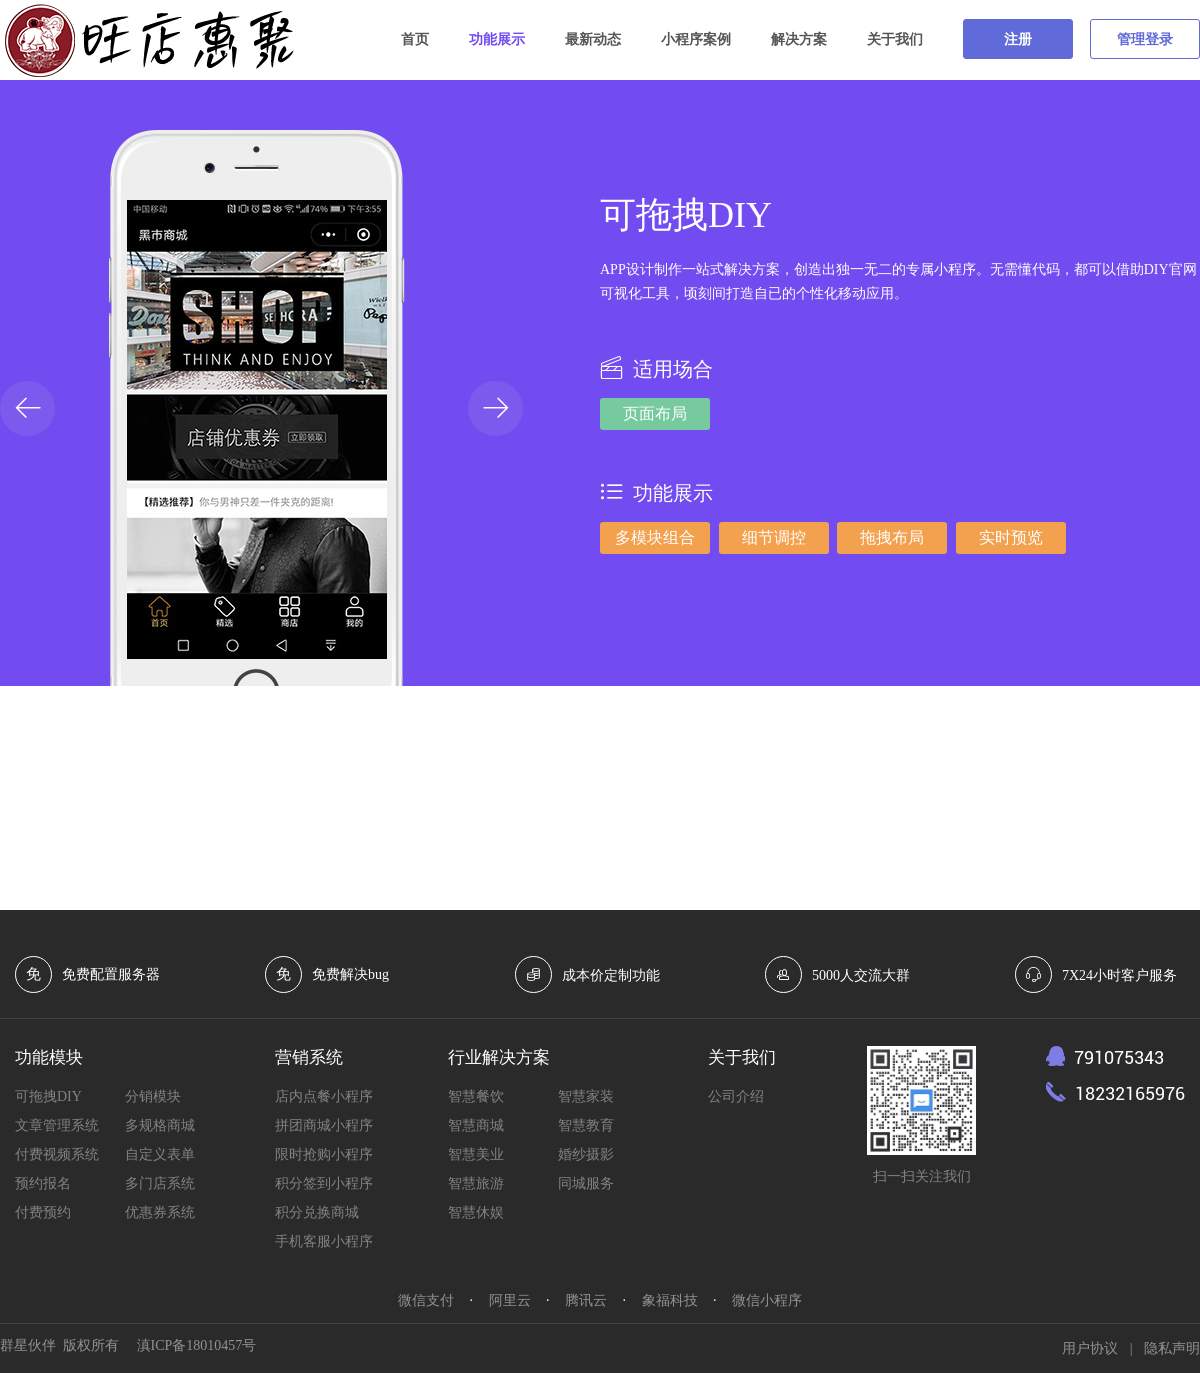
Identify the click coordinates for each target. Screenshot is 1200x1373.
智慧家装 (586, 1096)
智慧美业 (476, 1154)
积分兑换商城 (317, 1212)
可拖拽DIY (48, 1096)
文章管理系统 (57, 1125)
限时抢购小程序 (324, 1154)
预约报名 (43, 1183)
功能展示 (497, 39)
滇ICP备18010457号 (197, 1345)
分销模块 (153, 1096)
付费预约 (43, 1212)
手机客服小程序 (324, 1241)
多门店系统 (160, 1183)
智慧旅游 (476, 1183)
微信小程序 (767, 1300)
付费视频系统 (57, 1154)
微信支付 (426, 1300)
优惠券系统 (160, 1212)
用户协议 (1090, 1348)
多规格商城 (160, 1125)
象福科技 (670, 1300)
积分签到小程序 (324, 1183)
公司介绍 (736, 1096)
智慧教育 (586, 1125)
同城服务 (586, 1183)
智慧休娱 (476, 1212)
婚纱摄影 (586, 1154)
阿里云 (510, 1300)
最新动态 (593, 39)
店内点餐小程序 (324, 1096)
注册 (1018, 39)
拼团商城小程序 (324, 1125)
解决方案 (799, 39)
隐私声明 (1172, 1348)
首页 (415, 39)
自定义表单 (160, 1154)
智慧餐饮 (476, 1096)
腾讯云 (586, 1300)
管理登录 (1145, 39)
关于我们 (895, 39)
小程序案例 (696, 39)
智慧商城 (476, 1125)
